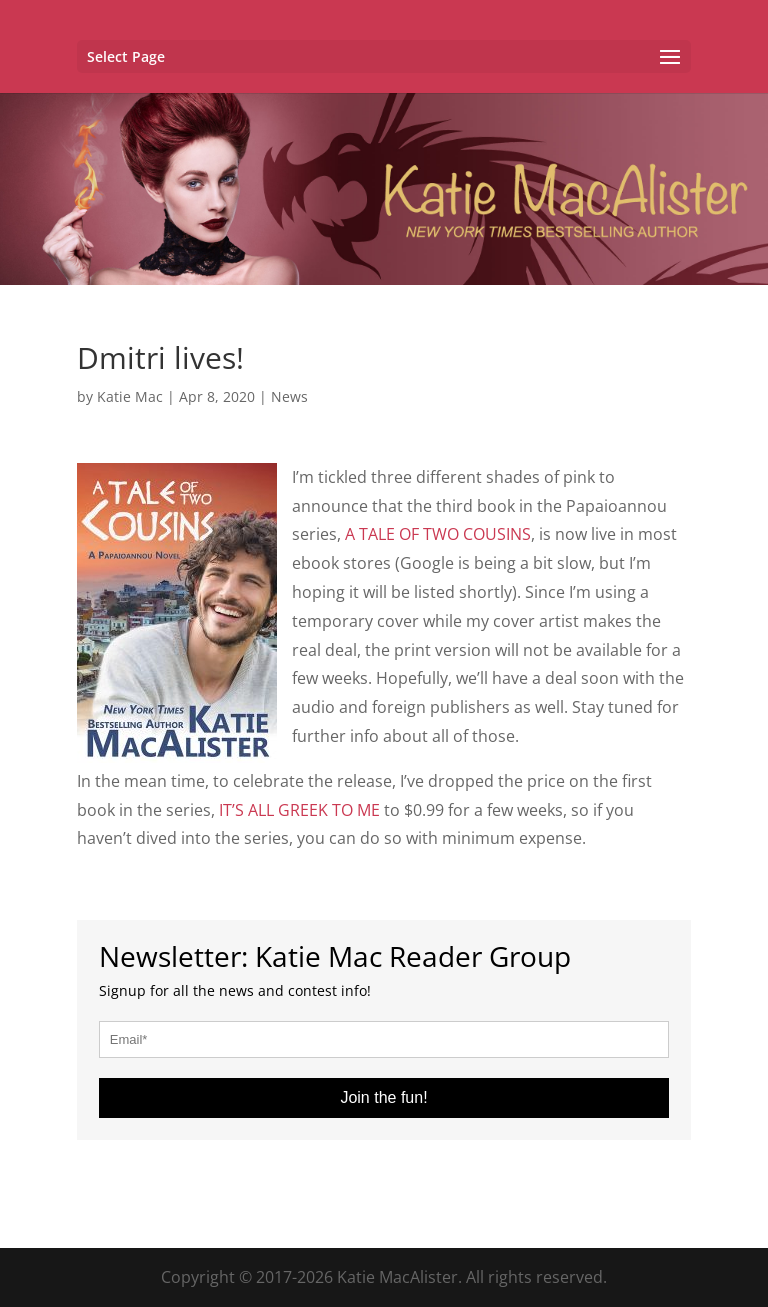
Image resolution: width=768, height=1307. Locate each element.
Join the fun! (383, 1097)
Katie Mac (130, 396)
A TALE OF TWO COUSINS (438, 534)
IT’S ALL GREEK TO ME (299, 810)
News (289, 396)
